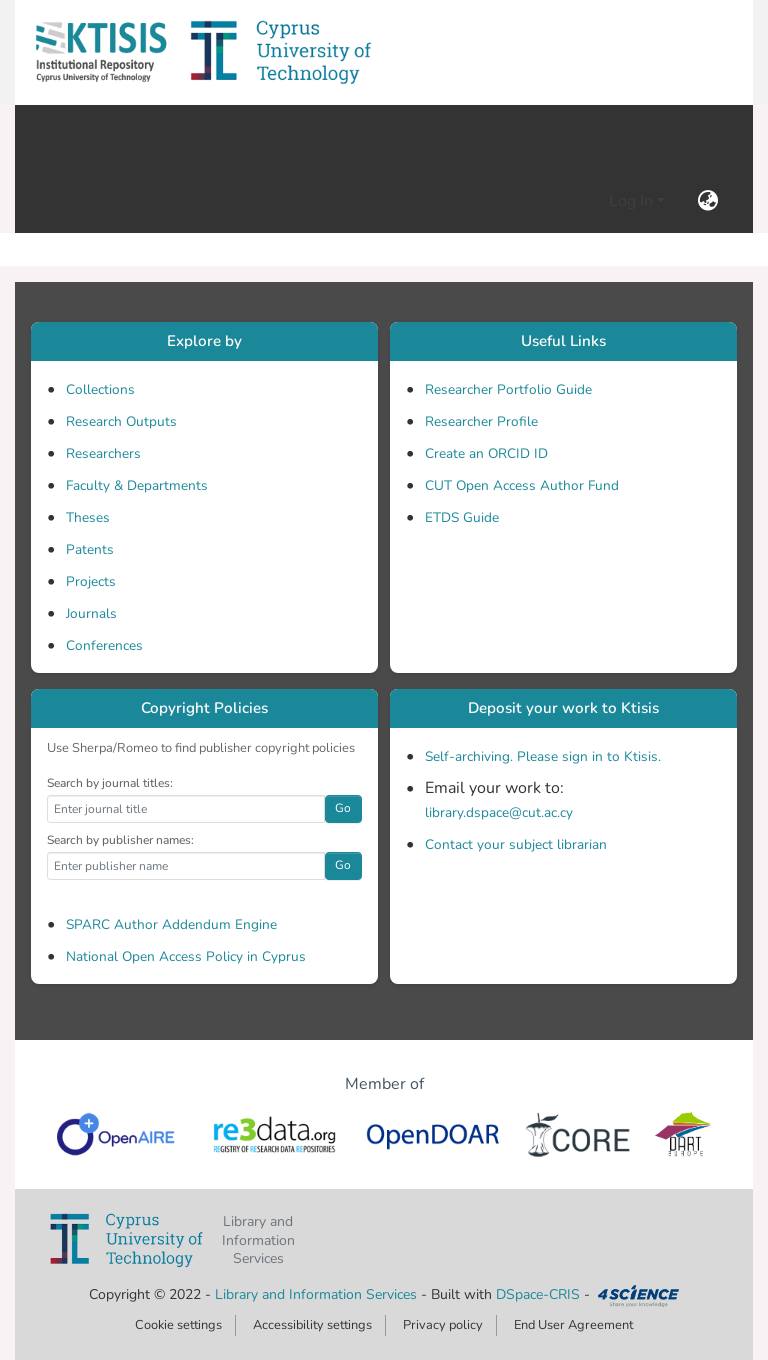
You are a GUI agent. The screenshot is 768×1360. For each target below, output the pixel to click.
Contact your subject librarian (516, 844)
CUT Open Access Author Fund (522, 485)
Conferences (104, 645)
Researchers (103, 453)
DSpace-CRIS (538, 1294)
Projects (91, 581)
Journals (91, 613)
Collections (100, 389)
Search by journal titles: (110, 783)
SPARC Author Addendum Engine (171, 924)
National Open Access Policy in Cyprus (186, 956)
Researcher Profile (481, 421)
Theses (88, 517)
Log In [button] (633, 201)
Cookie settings (178, 1325)
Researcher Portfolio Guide (508, 389)
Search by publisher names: (120, 840)
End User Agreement (573, 1325)
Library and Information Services (318, 1294)
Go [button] (343, 808)
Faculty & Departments (137, 485)
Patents (90, 549)
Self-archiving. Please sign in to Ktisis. (543, 756)
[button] (101, 52)
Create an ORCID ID (486, 453)
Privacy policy (443, 1325)
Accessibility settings (312, 1325)
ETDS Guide (462, 517)
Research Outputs (121, 421)
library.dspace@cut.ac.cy (499, 812)
